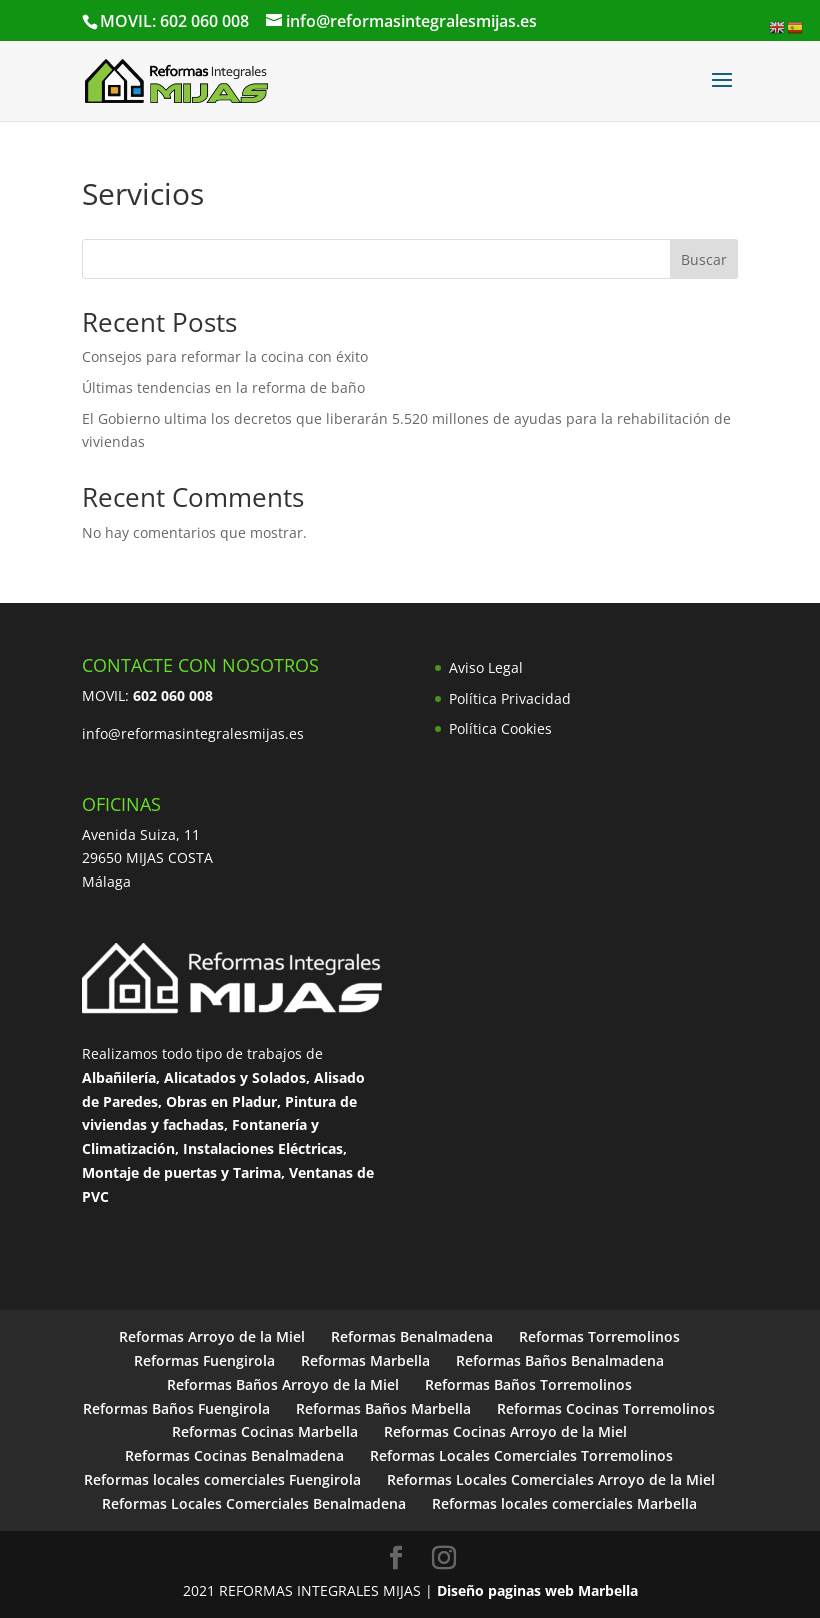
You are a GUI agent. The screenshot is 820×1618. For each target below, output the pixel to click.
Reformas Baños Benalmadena (560, 1360)
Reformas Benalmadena (412, 1336)
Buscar (704, 259)
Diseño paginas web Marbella (537, 1590)
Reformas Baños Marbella (383, 1408)
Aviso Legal (486, 667)
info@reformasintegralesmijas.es (193, 733)
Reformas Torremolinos (599, 1336)
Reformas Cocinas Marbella (265, 1431)
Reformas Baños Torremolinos (528, 1384)
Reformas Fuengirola (204, 1360)
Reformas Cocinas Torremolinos (606, 1408)
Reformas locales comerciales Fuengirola (222, 1479)
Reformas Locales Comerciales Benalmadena (254, 1503)
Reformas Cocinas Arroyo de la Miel (505, 1431)
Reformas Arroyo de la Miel (212, 1336)
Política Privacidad (510, 698)
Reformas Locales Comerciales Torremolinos (521, 1455)
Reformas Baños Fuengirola (176, 1408)
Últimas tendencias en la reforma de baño (223, 387)
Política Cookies (500, 728)
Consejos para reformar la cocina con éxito (225, 356)
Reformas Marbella (365, 1360)
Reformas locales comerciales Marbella (564, 1503)
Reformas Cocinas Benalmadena (234, 1455)
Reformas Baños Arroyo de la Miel (283, 1384)
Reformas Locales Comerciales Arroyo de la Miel (551, 1479)
